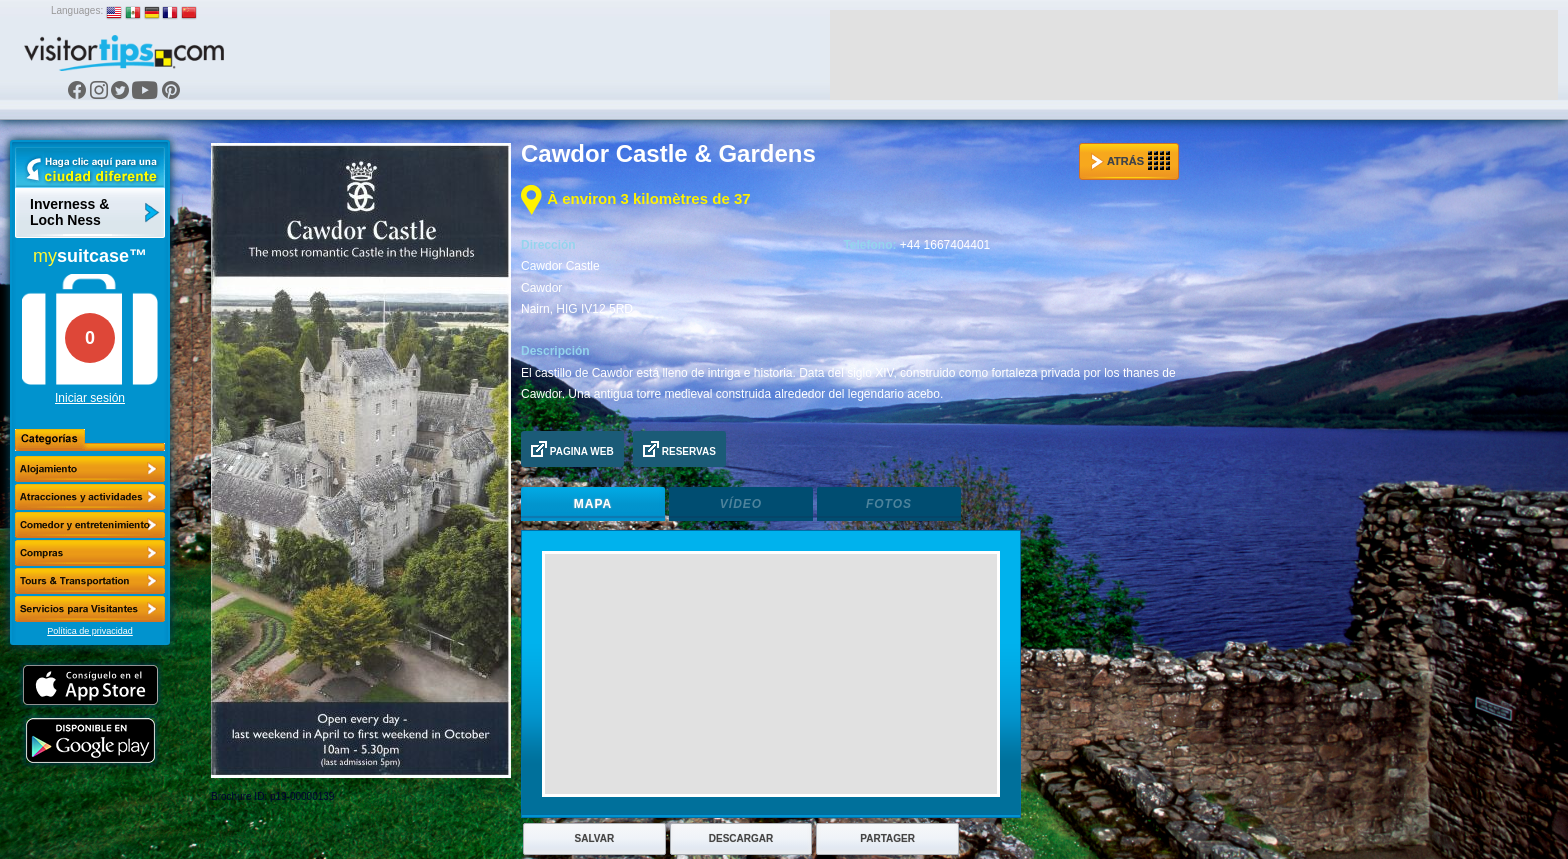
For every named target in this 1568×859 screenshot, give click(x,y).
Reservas (679, 449)
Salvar (595, 838)
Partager (887, 838)
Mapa (593, 504)
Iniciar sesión (90, 398)
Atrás (1130, 161)
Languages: (77, 10)
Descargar (741, 838)
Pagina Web (572, 449)
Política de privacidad (90, 631)
